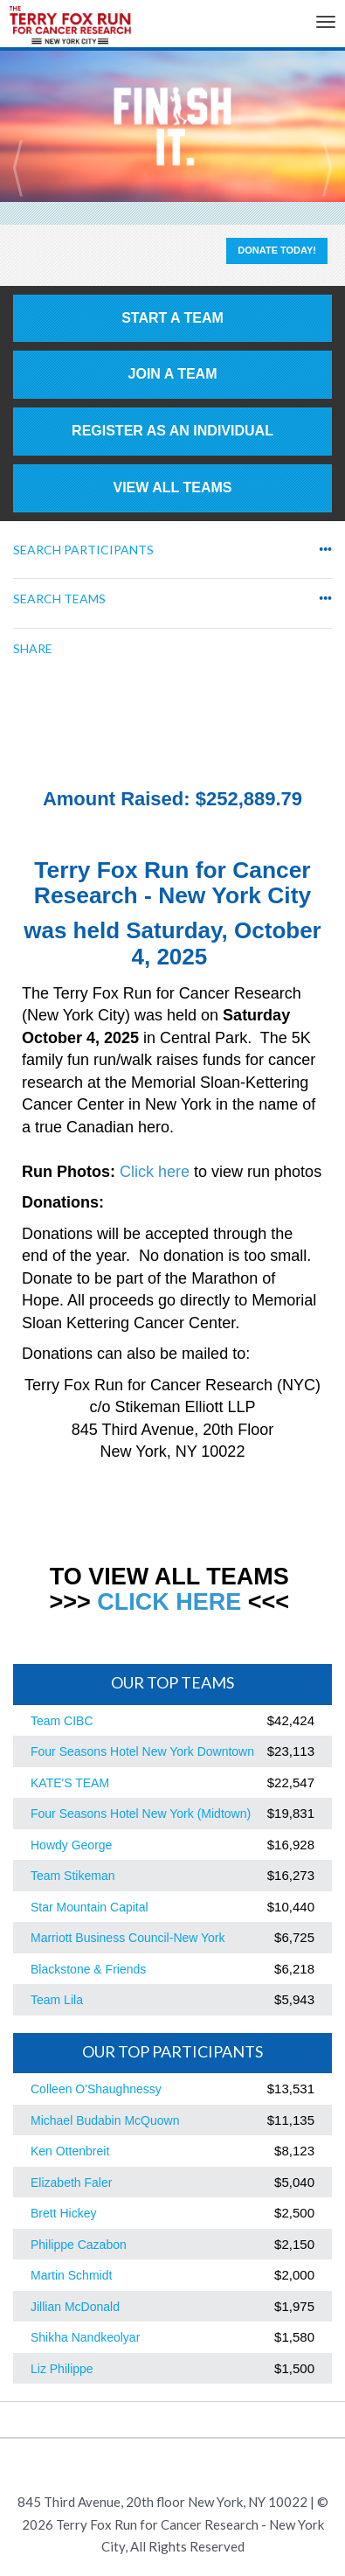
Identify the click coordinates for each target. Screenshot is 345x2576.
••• (325, 549)
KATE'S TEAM (70, 1783)
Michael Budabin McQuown (105, 2120)
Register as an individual (172, 430)
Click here (155, 1171)
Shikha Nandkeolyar (85, 2337)
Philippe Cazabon (79, 2245)
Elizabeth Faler (71, 2183)
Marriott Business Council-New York (128, 1938)
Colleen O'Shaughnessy (96, 2089)
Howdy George (71, 1845)
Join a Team (172, 373)
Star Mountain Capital (89, 1907)
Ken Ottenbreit (70, 2151)
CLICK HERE (169, 1602)
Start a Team (172, 317)
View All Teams (173, 487)
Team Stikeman (72, 1876)
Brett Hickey (63, 2213)
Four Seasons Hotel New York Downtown (142, 1751)
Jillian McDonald (75, 2307)
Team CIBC (62, 1721)
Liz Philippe (62, 2369)
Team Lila (57, 2000)
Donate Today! (277, 250)
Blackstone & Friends (88, 1969)
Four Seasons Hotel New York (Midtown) (141, 1814)
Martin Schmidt (71, 2275)
